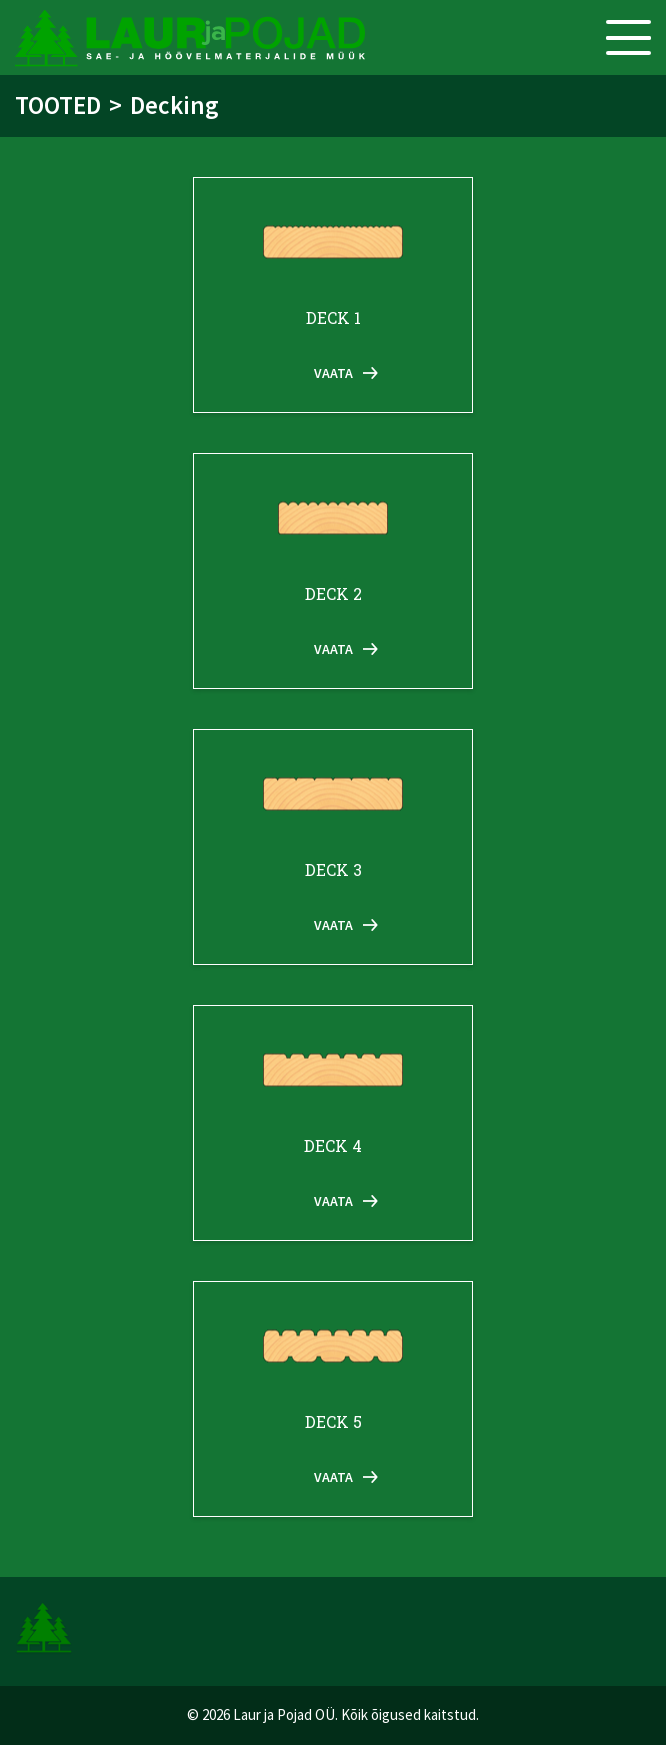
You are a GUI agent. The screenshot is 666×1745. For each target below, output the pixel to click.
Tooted (58, 105)
